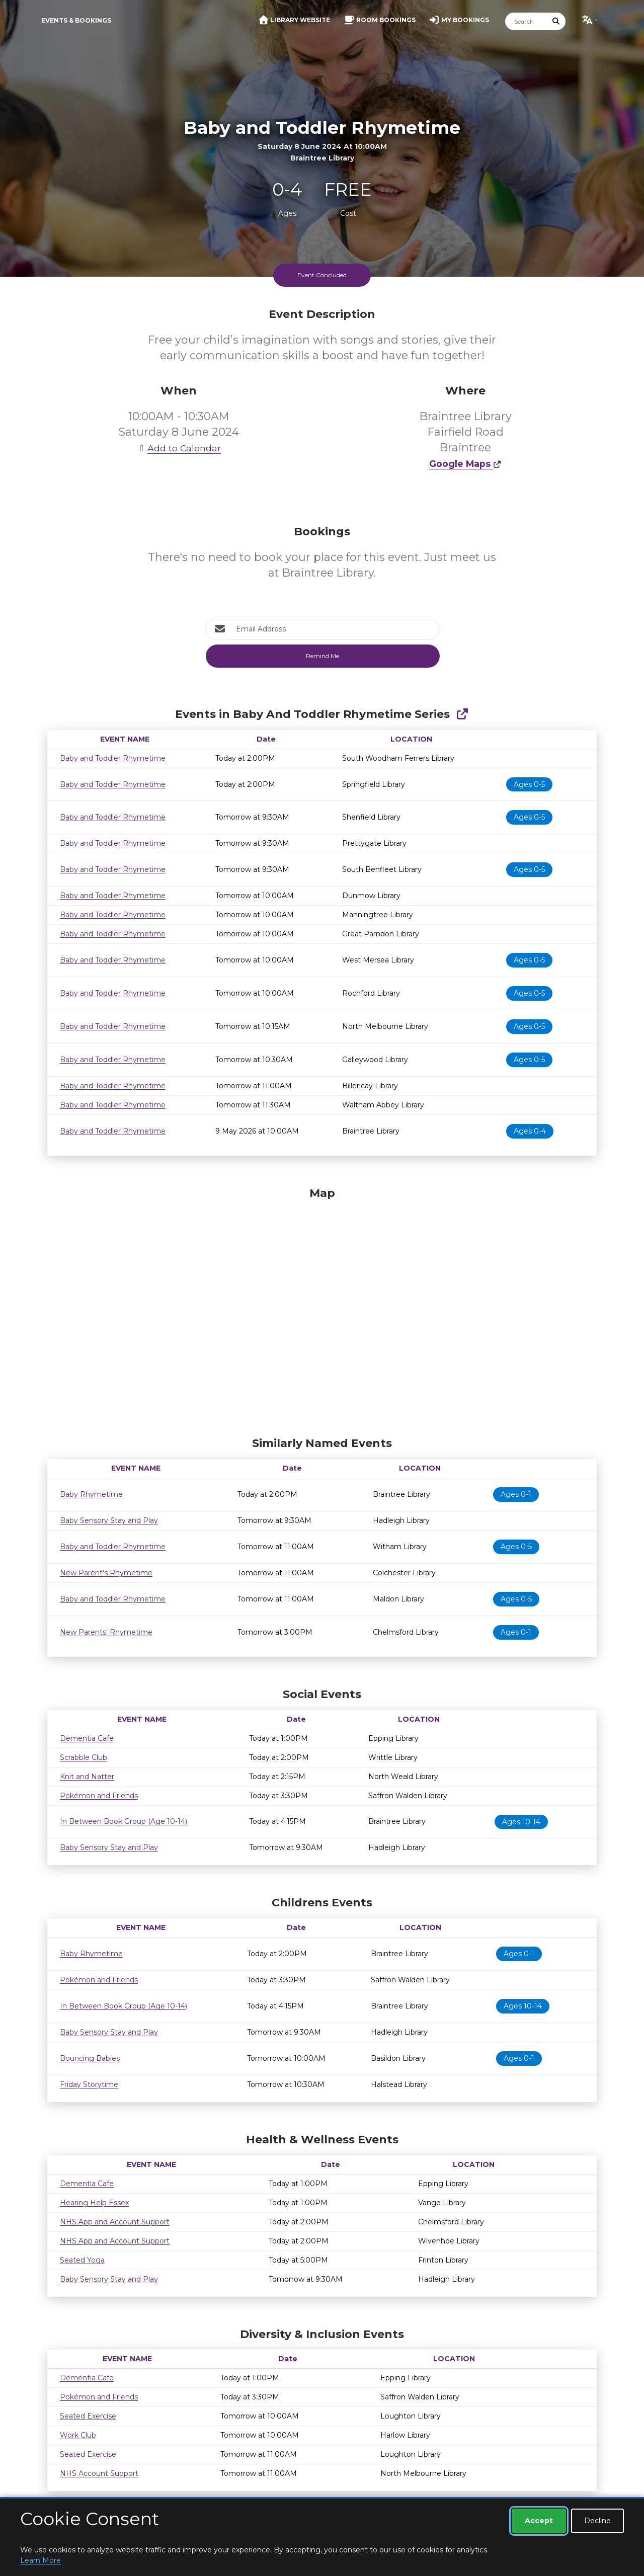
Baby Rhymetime (91, 1494)
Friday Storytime (89, 2084)
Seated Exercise (88, 2416)
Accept (539, 2520)
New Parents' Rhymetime (106, 1632)
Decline (597, 2520)
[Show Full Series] (462, 714)
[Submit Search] (556, 21)
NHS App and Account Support (115, 2221)
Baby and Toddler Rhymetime (113, 758)
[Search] (526, 21)
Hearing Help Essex (94, 2202)
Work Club (78, 2435)
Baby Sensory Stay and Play (109, 1520)
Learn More (40, 2560)
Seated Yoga (82, 2260)
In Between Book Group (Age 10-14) (123, 1821)
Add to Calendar (178, 448)
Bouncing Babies (90, 2058)
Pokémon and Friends (99, 1795)
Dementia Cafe (87, 1738)
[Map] (322, 1309)
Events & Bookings (76, 20)
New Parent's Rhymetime (106, 1572)
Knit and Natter (87, 1776)
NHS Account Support (99, 2473)
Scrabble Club (83, 1757)
